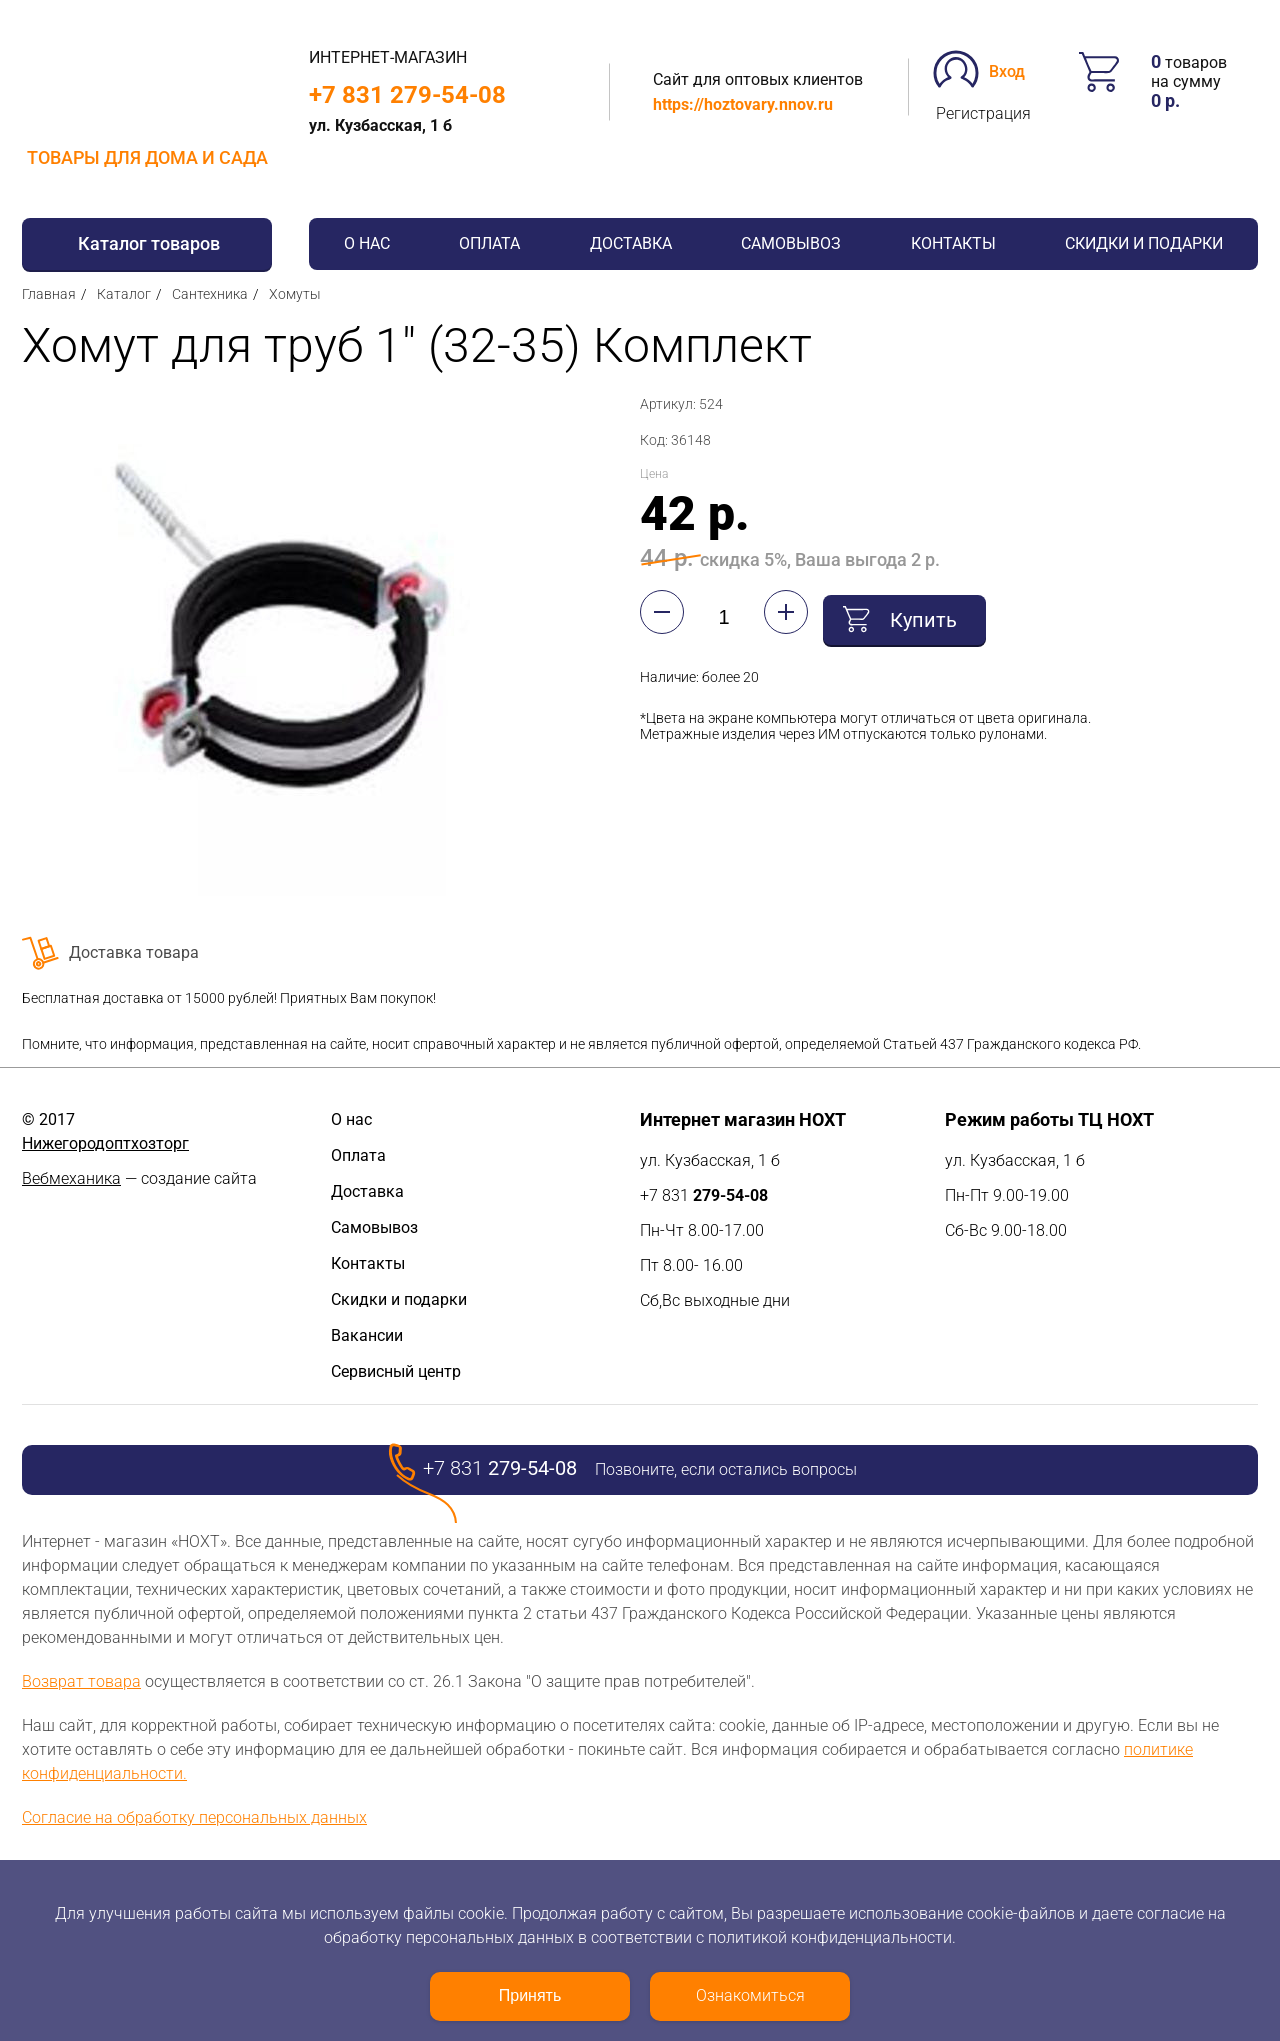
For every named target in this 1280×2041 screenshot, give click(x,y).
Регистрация (983, 113)
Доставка (631, 243)
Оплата (489, 243)
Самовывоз (791, 243)
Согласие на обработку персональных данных (194, 1817)
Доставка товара (134, 952)
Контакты (953, 243)
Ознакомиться (750, 1995)
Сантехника (210, 294)
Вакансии (367, 1335)
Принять (530, 1995)
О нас (367, 243)
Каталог (124, 294)
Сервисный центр (396, 1371)
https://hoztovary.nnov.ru (743, 104)
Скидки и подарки (1144, 243)
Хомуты (295, 294)
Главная (49, 294)
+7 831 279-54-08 (407, 95)
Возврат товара (81, 1681)
